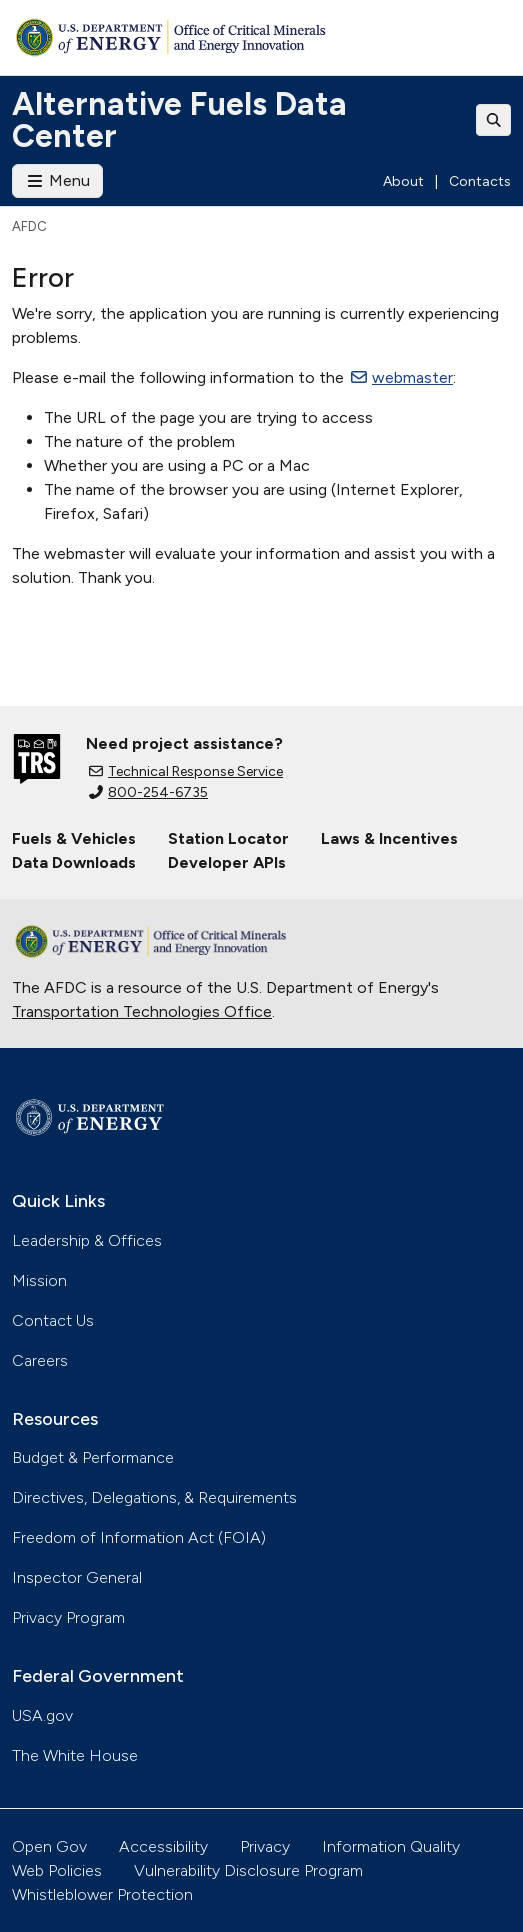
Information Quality (391, 1846)
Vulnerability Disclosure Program (248, 1870)
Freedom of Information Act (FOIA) (139, 1537)
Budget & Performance (93, 1457)
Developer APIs (227, 862)
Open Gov (49, 1846)
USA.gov (42, 1715)
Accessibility (163, 1846)
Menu (57, 180)
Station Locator (228, 838)
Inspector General (77, 1577)
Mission (39, 1280)
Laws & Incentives (389, 838)
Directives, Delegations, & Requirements (154, 1497)
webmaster (402, 377)
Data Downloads (74, 862)
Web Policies (57, 1870)
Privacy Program (68, 1617)
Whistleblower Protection (102, 1894)
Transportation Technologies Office (142, 1011)
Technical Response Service (186, 771)
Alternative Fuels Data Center (179, 120)
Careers (40, 1360)
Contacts (480, 181)
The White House (75, 1755)
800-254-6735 (148, 792)
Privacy (265, 1846)
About (403, 181)
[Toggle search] (494, 120)
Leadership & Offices (87, 1240)
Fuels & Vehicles (74, 838)
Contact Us (53, 1320)
